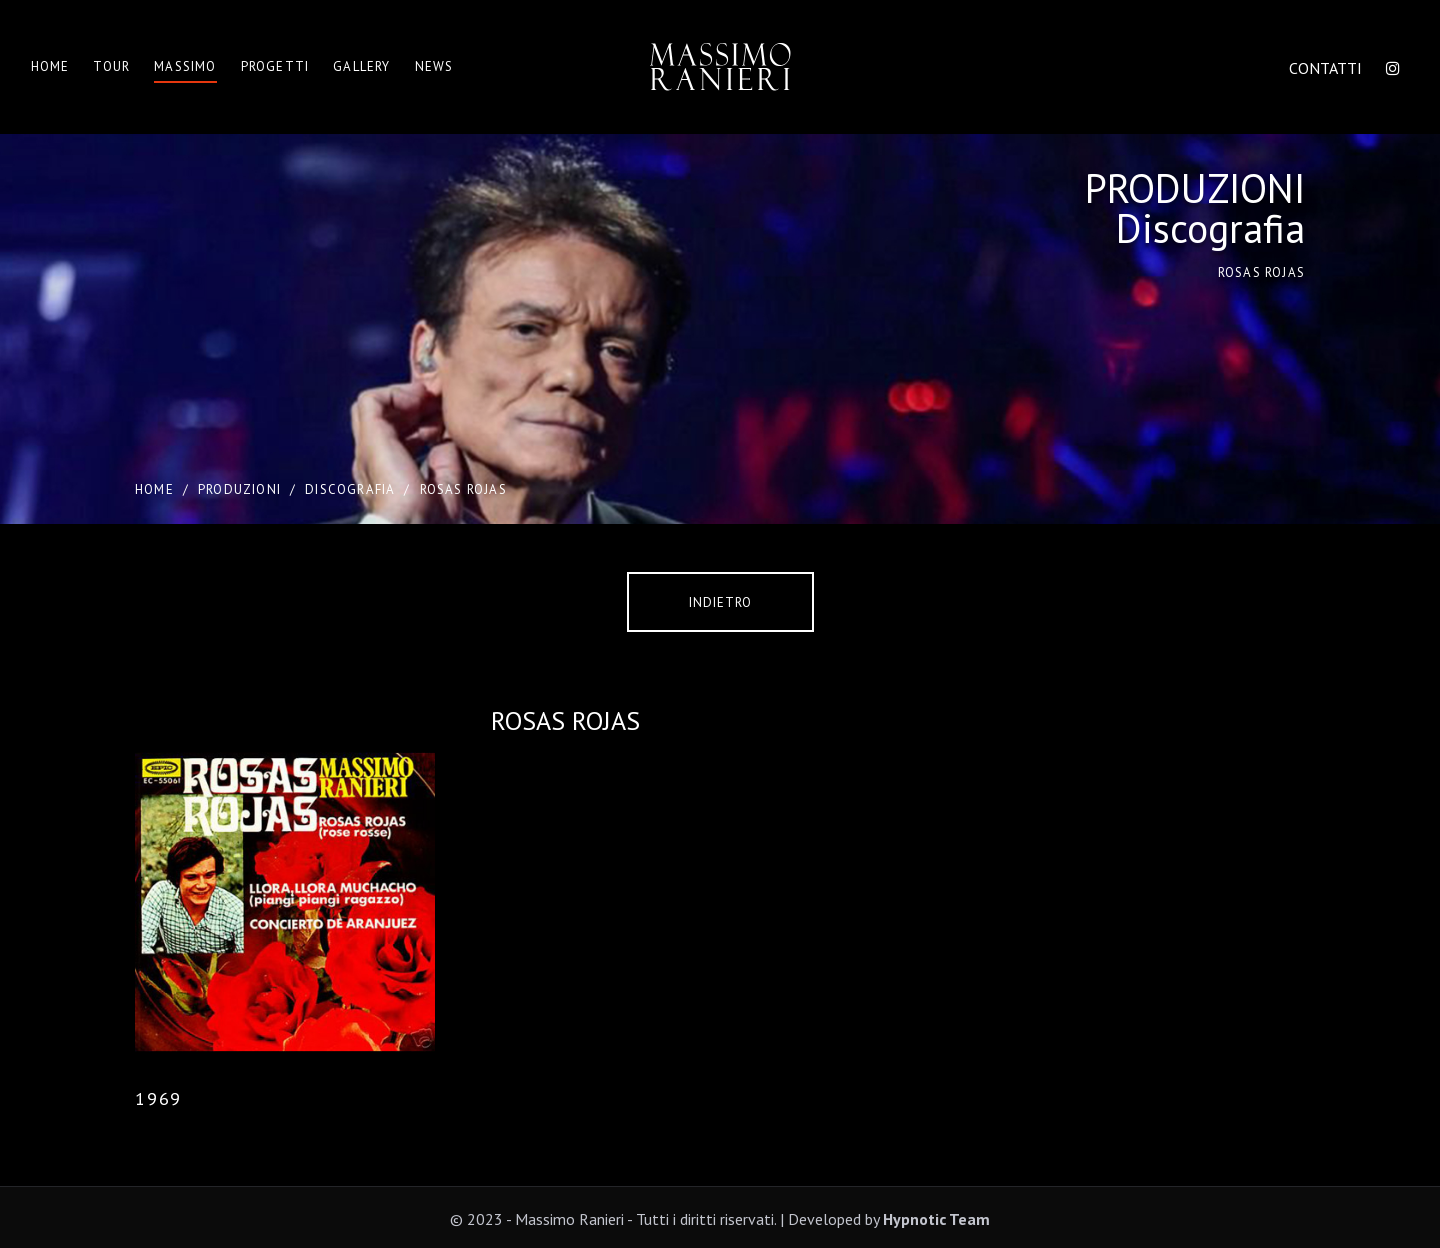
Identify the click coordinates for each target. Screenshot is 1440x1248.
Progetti (275, 66)
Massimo (185, 66)
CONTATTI (1325, 68)
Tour (111, 66)
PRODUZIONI (239, 489)
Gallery (361, 66)
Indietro (720, 602)
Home (50, 66)
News (434, 66)
